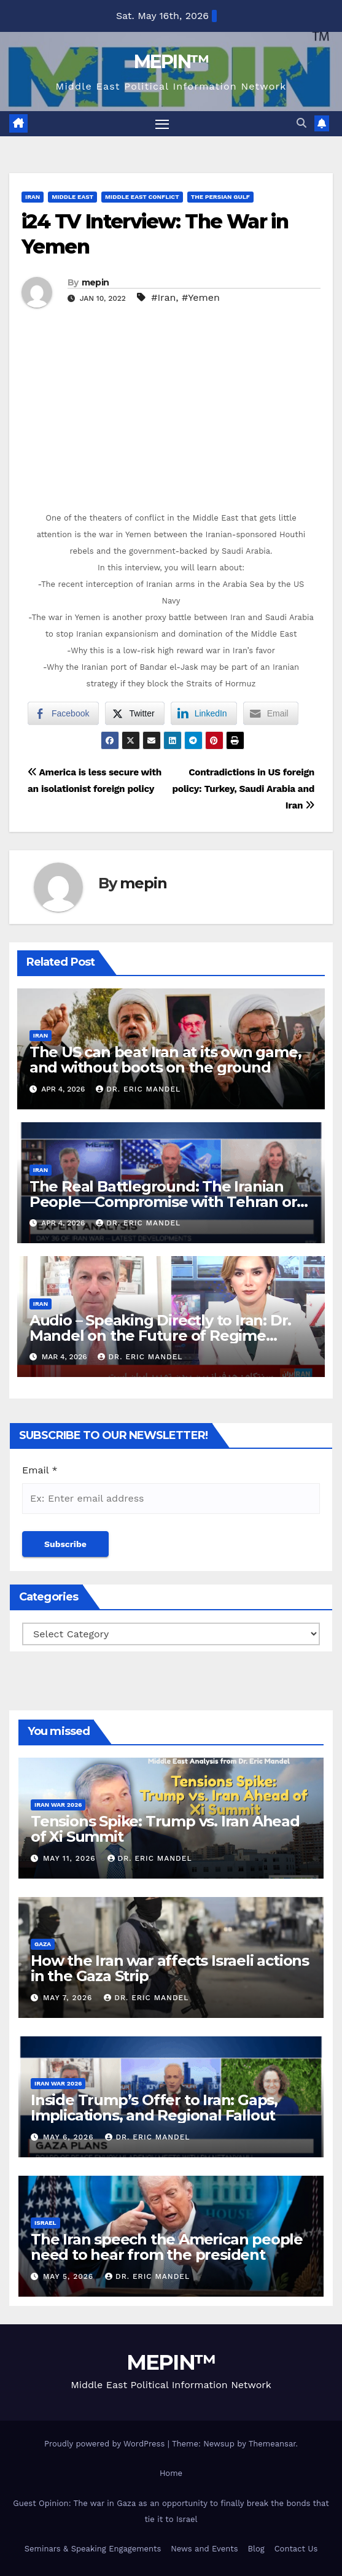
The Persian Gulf (220, 196)
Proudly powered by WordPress (106, 2443)
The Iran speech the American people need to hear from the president (167, 2247)
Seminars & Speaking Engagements (93, 2548)
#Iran (163, 297)
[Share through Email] (270, 713)
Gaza (42, 1944)
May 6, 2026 (69, 2137)
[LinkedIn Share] (204, 713)
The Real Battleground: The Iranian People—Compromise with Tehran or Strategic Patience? (163, 1201)
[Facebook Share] (63, 713)
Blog (256, 2548)
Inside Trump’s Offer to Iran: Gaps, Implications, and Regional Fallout (154, 2107)
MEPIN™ (171, 61)
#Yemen (201, 297)
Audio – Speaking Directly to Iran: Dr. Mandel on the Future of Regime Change (160, 1335)
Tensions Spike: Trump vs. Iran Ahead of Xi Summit (165, 1828)
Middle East (72, 196)
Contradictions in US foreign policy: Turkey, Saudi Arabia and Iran (243, 789)
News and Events (204, 2548)
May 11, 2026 (71, 1858)
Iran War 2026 (58, 1804)
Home (171, 2473)
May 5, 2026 (69, 2276)
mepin (95, 282)
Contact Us (296, 2548)
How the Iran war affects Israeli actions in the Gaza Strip (170, 1968)
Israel (45, 2222)
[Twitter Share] (134, 713)
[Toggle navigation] (162, 124)
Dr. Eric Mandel (138, 1089)
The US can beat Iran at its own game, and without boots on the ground (165, 1059)
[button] (301, 123)
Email (40, 1470)
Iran (32, 196)
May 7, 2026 (69, 1997)
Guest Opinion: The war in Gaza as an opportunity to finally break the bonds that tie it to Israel (170, 2511)
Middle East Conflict (142, 196)
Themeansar (272, 2443)
